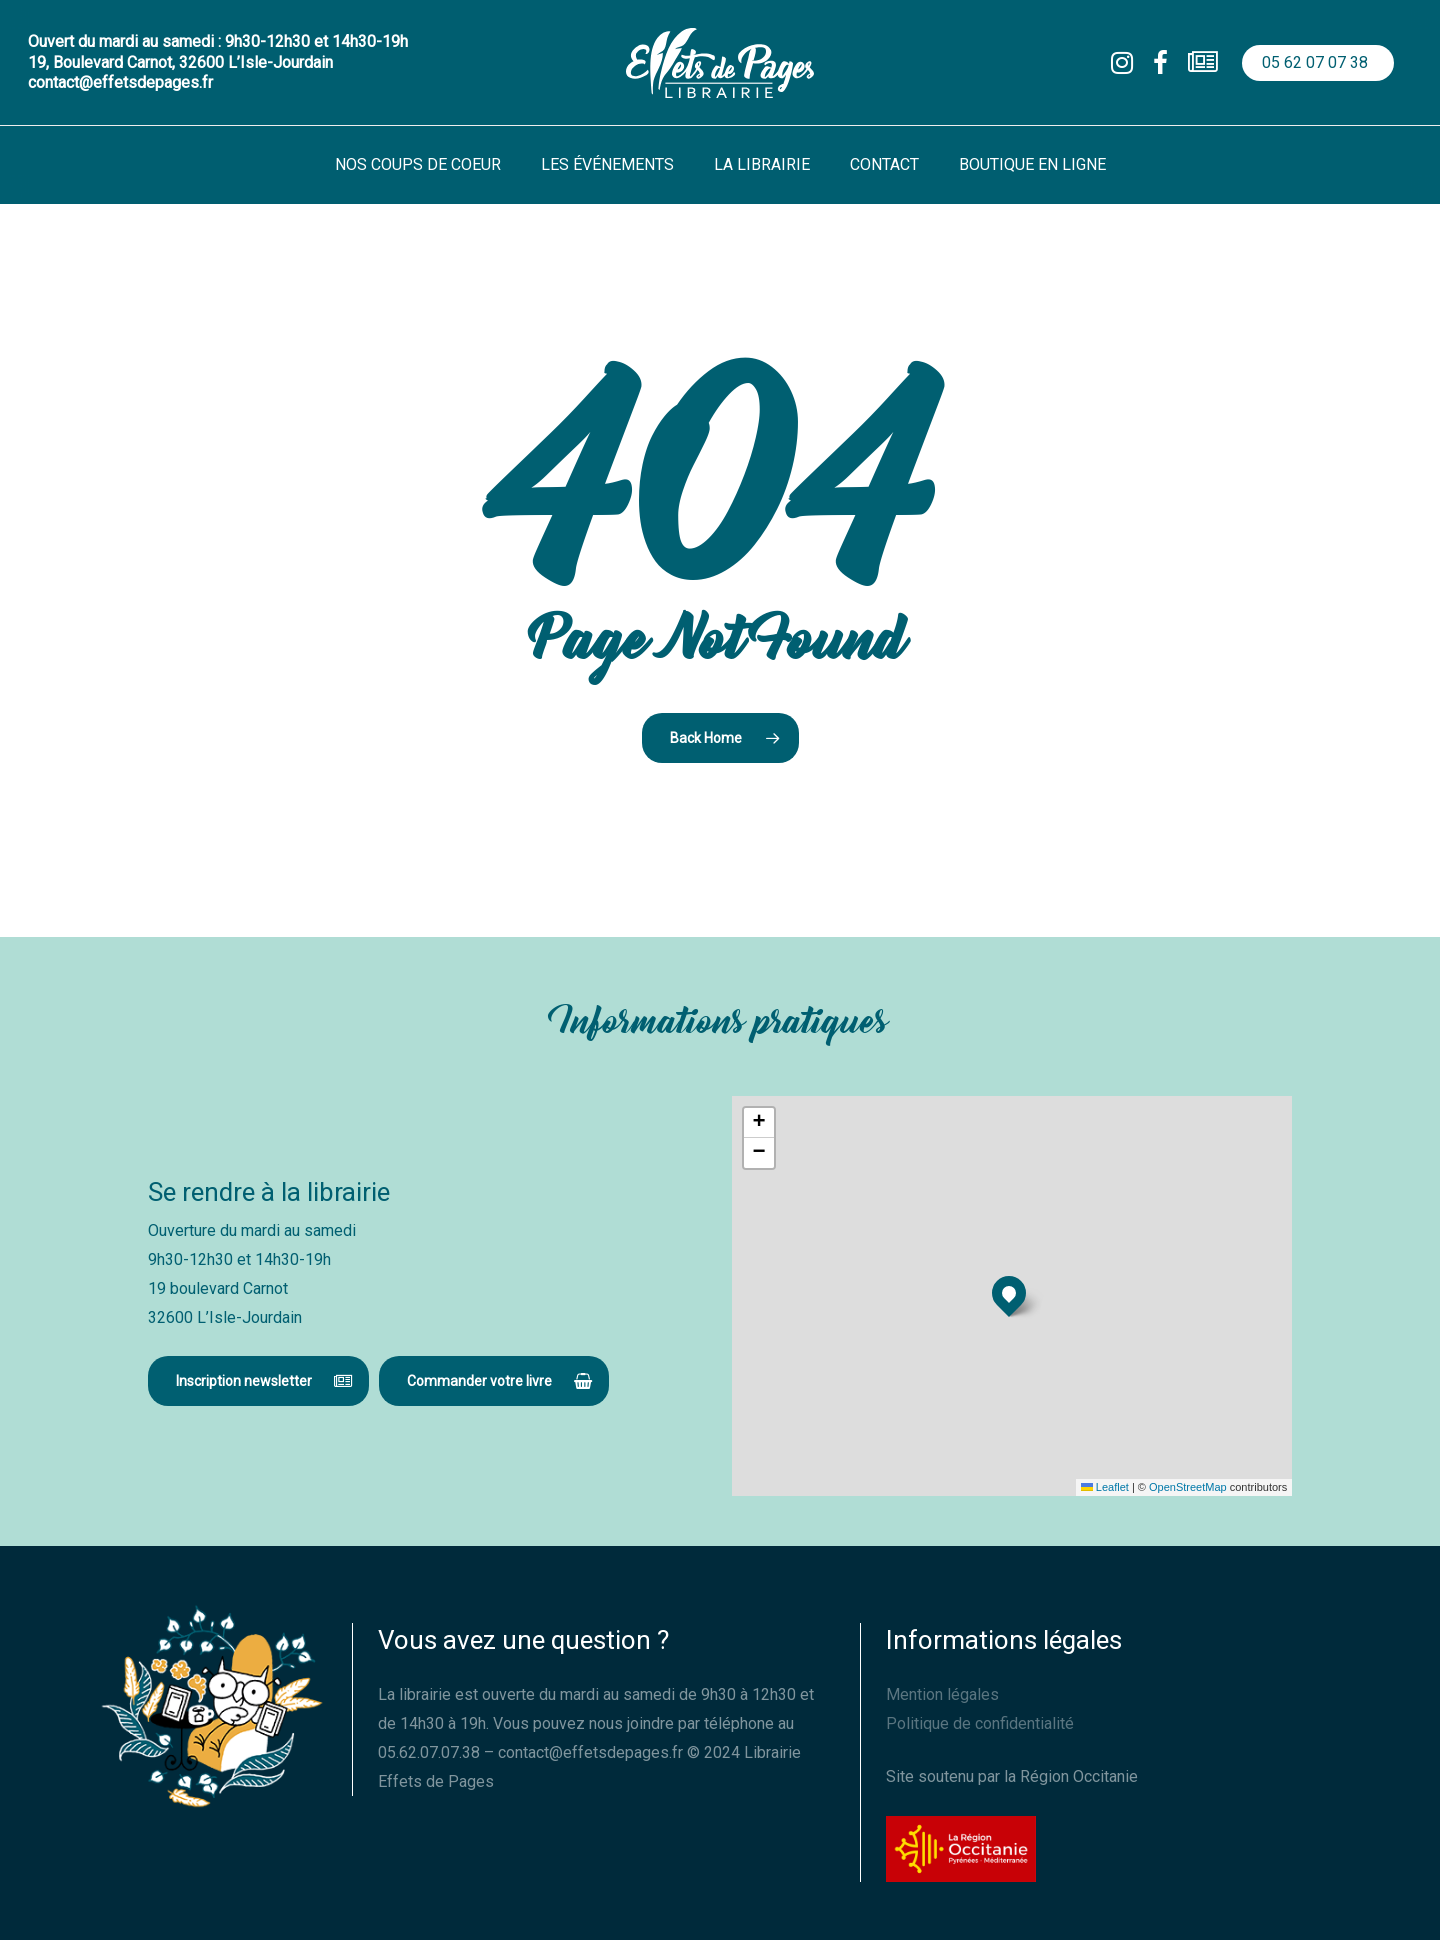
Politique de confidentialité (980, 1723)
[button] (258, 1381)
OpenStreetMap (1188, 1487)
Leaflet (1105, 1487)
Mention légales (942, 1694)
